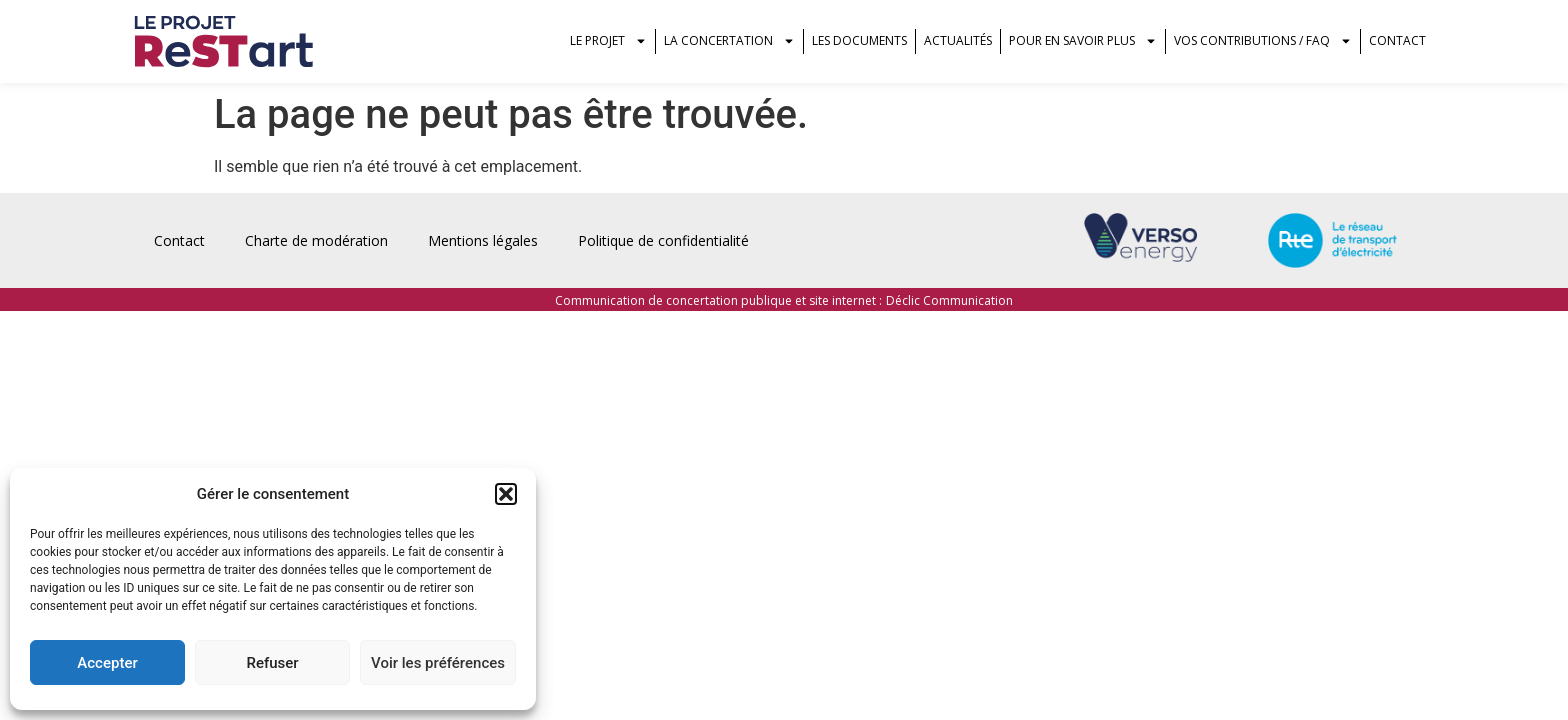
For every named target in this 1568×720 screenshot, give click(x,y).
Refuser (272, 663)
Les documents (859, 40)
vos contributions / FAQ (1263, 41)
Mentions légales (483, 240)
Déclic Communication (949, 300)
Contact (1397, 40)
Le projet (608, 41)
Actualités (958, 40)
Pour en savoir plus (1083, 41)
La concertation (729, 41)
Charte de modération (316, 240)
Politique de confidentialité (663, 240)
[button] (506, 494)
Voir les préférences (438, 663)
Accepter (107, 663)
